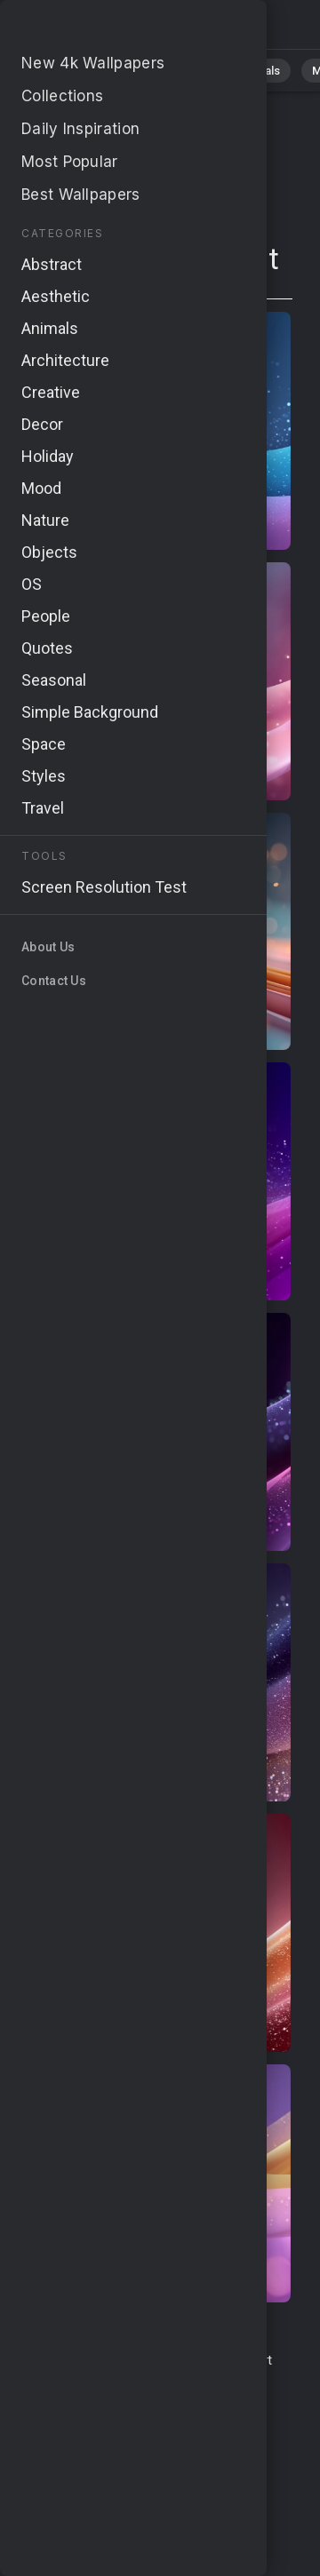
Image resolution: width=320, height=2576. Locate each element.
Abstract (183, 70)
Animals (259, 70)
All (53, 70)
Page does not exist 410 (106, 29)
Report (252, 2360)
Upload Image (118, 2380)
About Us (196, 2380)
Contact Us (189, 2360)
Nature (110, 70)
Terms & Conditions (87, 2360)
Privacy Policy (76, 2413)
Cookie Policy (165, 2413)
